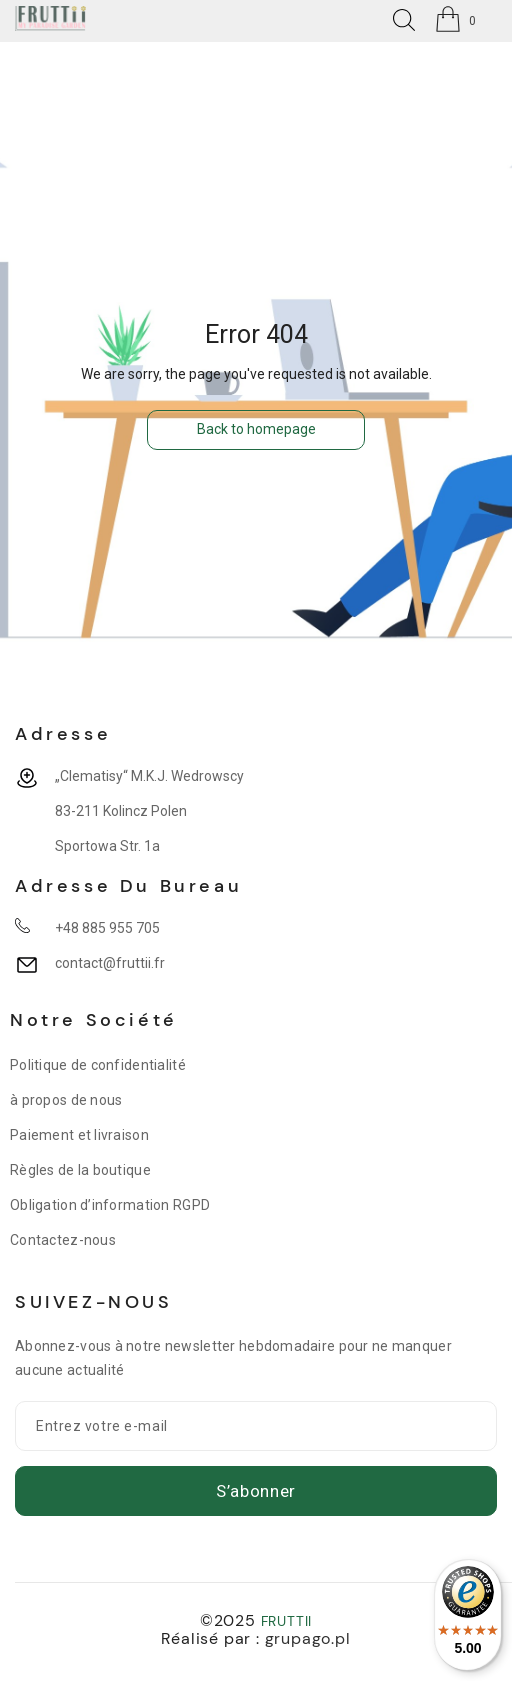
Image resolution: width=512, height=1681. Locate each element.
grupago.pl (308, 1638)
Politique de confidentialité (98, 1065)
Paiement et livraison (79, 1135)
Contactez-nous (63, 1240)
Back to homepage (256, 429)
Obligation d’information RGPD (110, 1205)
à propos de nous (66, 1100)
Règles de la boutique (80, 1170)
